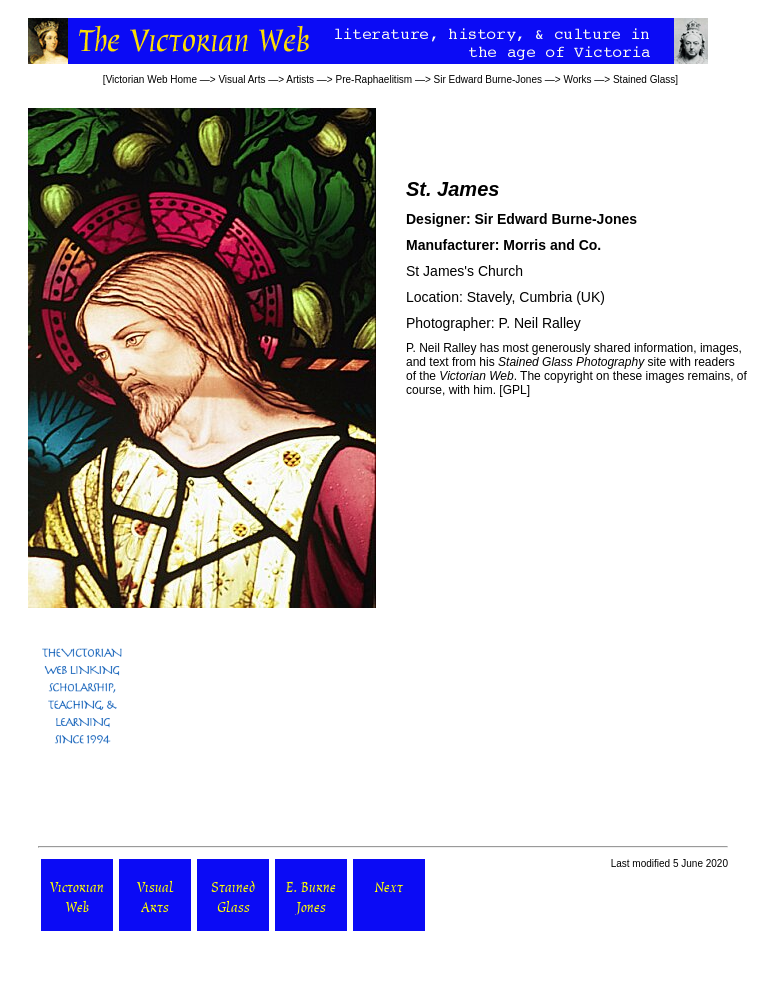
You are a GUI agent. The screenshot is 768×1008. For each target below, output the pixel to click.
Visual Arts (241, 79)
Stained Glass (644, 79)
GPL (515, 390)
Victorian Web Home (151, 79)
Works (577, 79)
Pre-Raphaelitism (373, 79)
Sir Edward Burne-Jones (488, 79)
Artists (300, 79)
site (582, 362)
